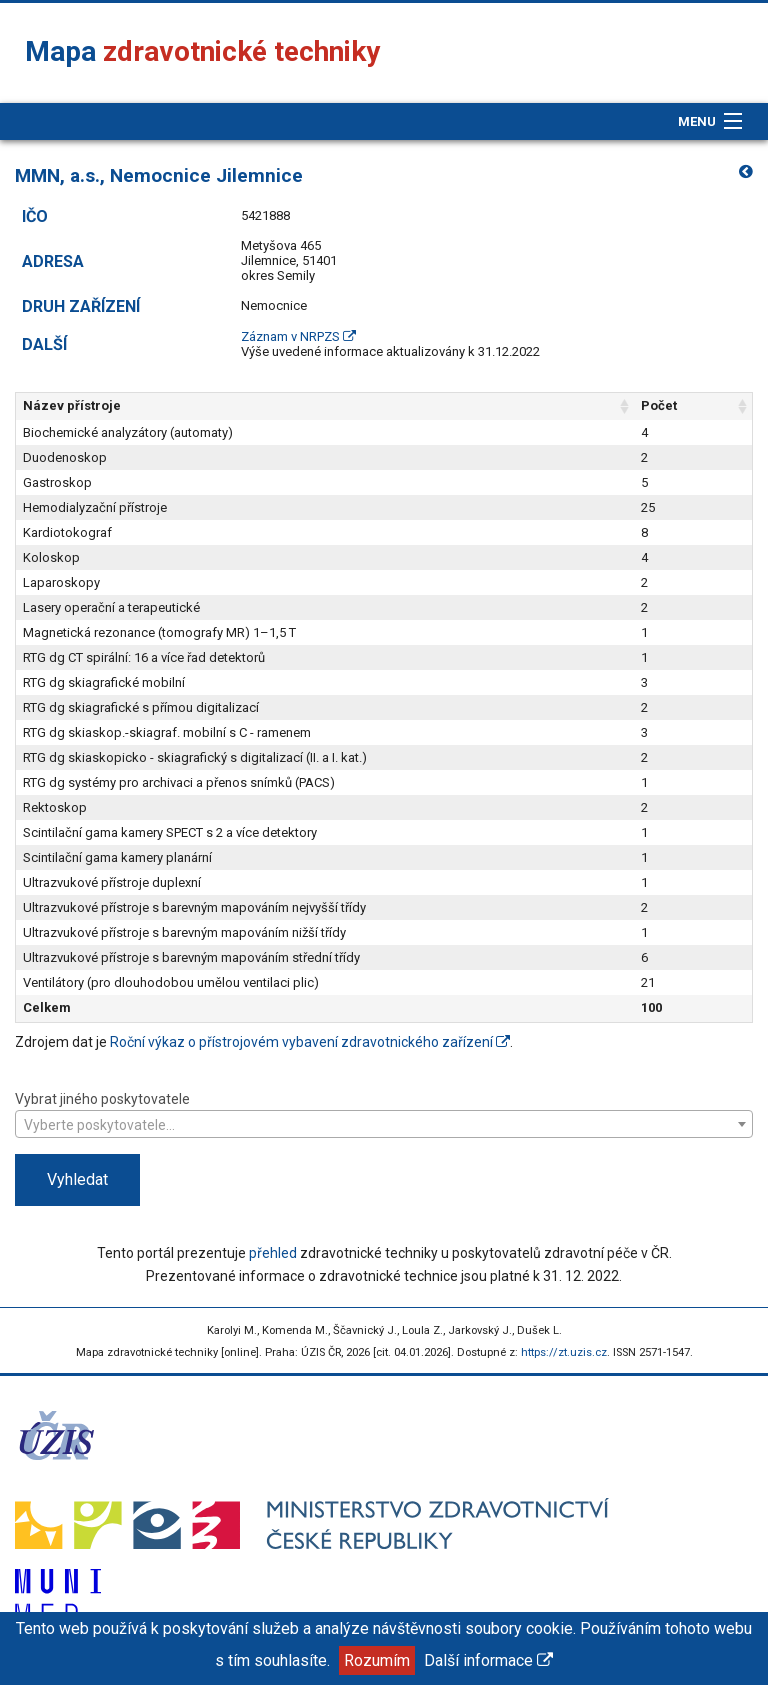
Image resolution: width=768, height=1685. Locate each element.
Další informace (488, 1660)
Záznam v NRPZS (298, 336)
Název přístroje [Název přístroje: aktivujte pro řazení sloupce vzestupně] (72, 405)
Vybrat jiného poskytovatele (384, 1113)
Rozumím (377, 1660)
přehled (273, 1253)
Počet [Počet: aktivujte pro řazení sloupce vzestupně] (659, 405)
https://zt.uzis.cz (564, 1352)
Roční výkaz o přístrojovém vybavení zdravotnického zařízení (310, 1042)
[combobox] (384, 1124)
